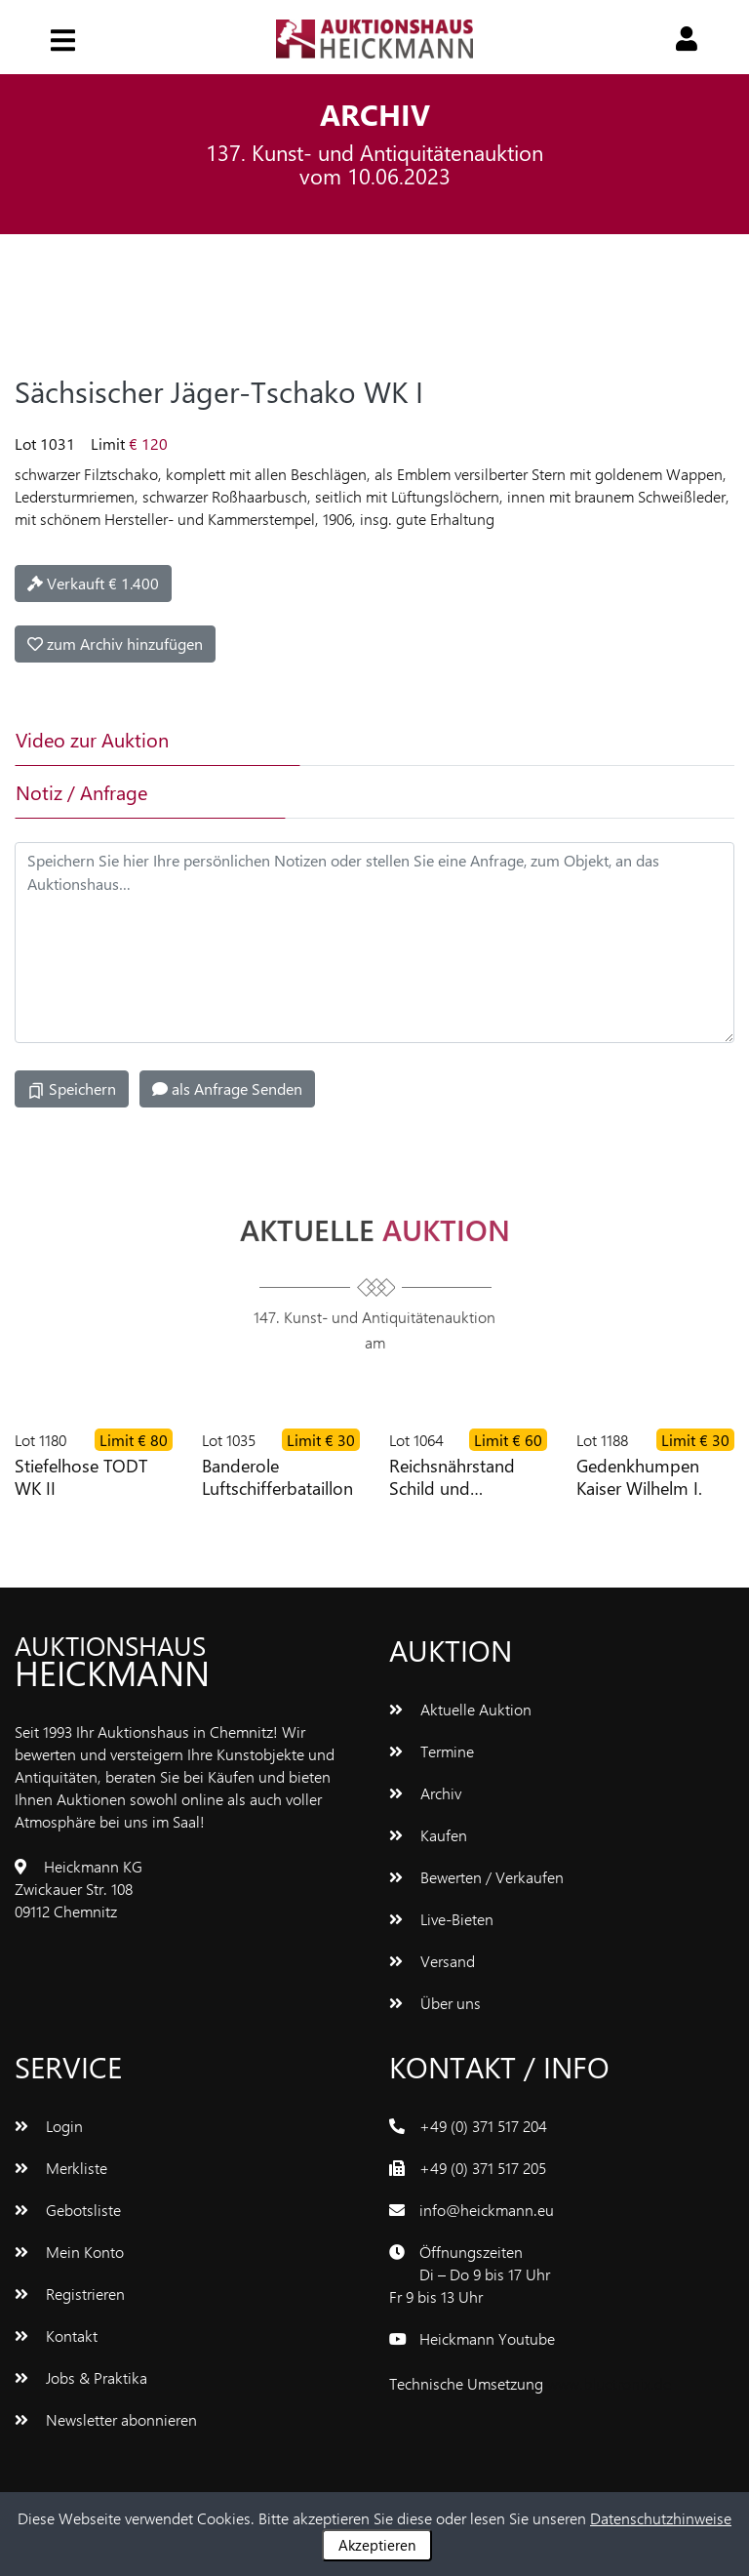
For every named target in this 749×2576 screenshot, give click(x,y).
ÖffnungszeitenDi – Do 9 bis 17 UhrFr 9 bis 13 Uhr (469, 2274)
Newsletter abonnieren (106, 2419)
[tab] (422, 739)
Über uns (435, 2002)
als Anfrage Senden (227, 1088)
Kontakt (56, 2335)
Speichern (71, 1089)
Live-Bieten (441, 1919)
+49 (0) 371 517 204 (483, 2125)
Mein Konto (69, 2251)
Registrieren (70, 2293)
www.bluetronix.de (609, 2383)
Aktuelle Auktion (460, 1709)
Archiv (425, 1793)
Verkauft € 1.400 (93, 583)
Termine (431, 1751)
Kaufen (428, 1835)
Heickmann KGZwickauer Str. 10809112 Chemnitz (78, 1888)
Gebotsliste (68, 2209)
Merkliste (61, 2167)
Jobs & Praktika (81, 2377)
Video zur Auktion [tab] (92, 739)
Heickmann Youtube (487, 2338)
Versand (432, 1961)
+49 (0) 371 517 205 (482, 2167)
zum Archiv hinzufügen (115, 643)
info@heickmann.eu (486, 2209)
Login (49, 2125)
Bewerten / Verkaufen (476, 1877)
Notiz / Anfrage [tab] (81, 792)
